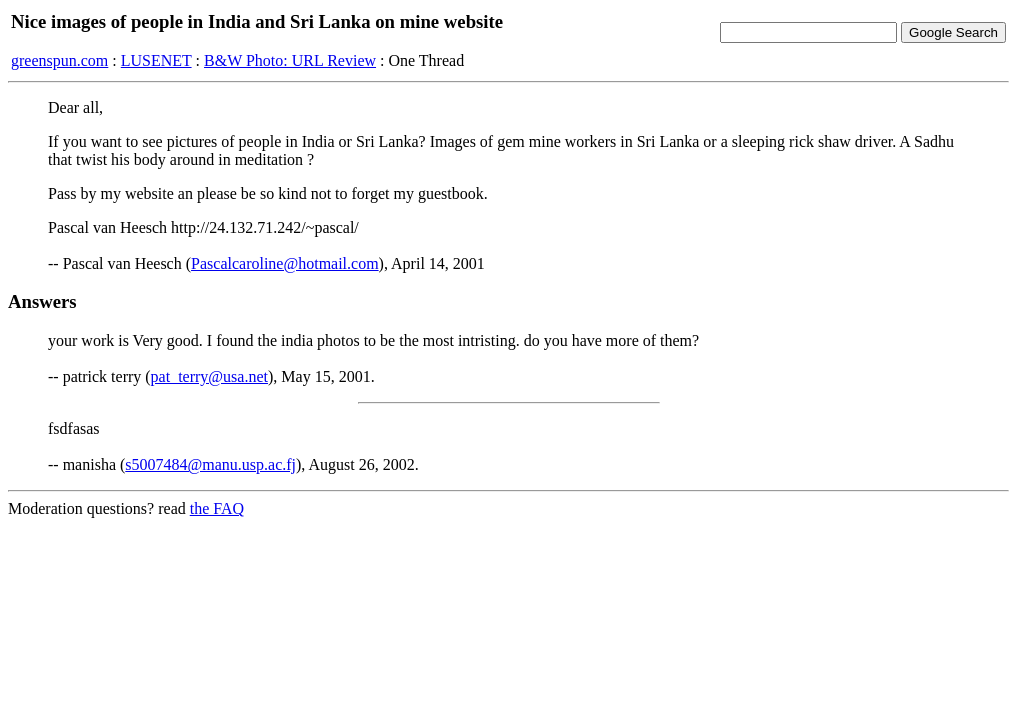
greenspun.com (59, 60)
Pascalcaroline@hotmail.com (285, 263)
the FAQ (217, 508)
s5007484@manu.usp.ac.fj (210, 464)
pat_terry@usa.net (209, 376)
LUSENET (156, 60)
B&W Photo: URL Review (290, 60)
